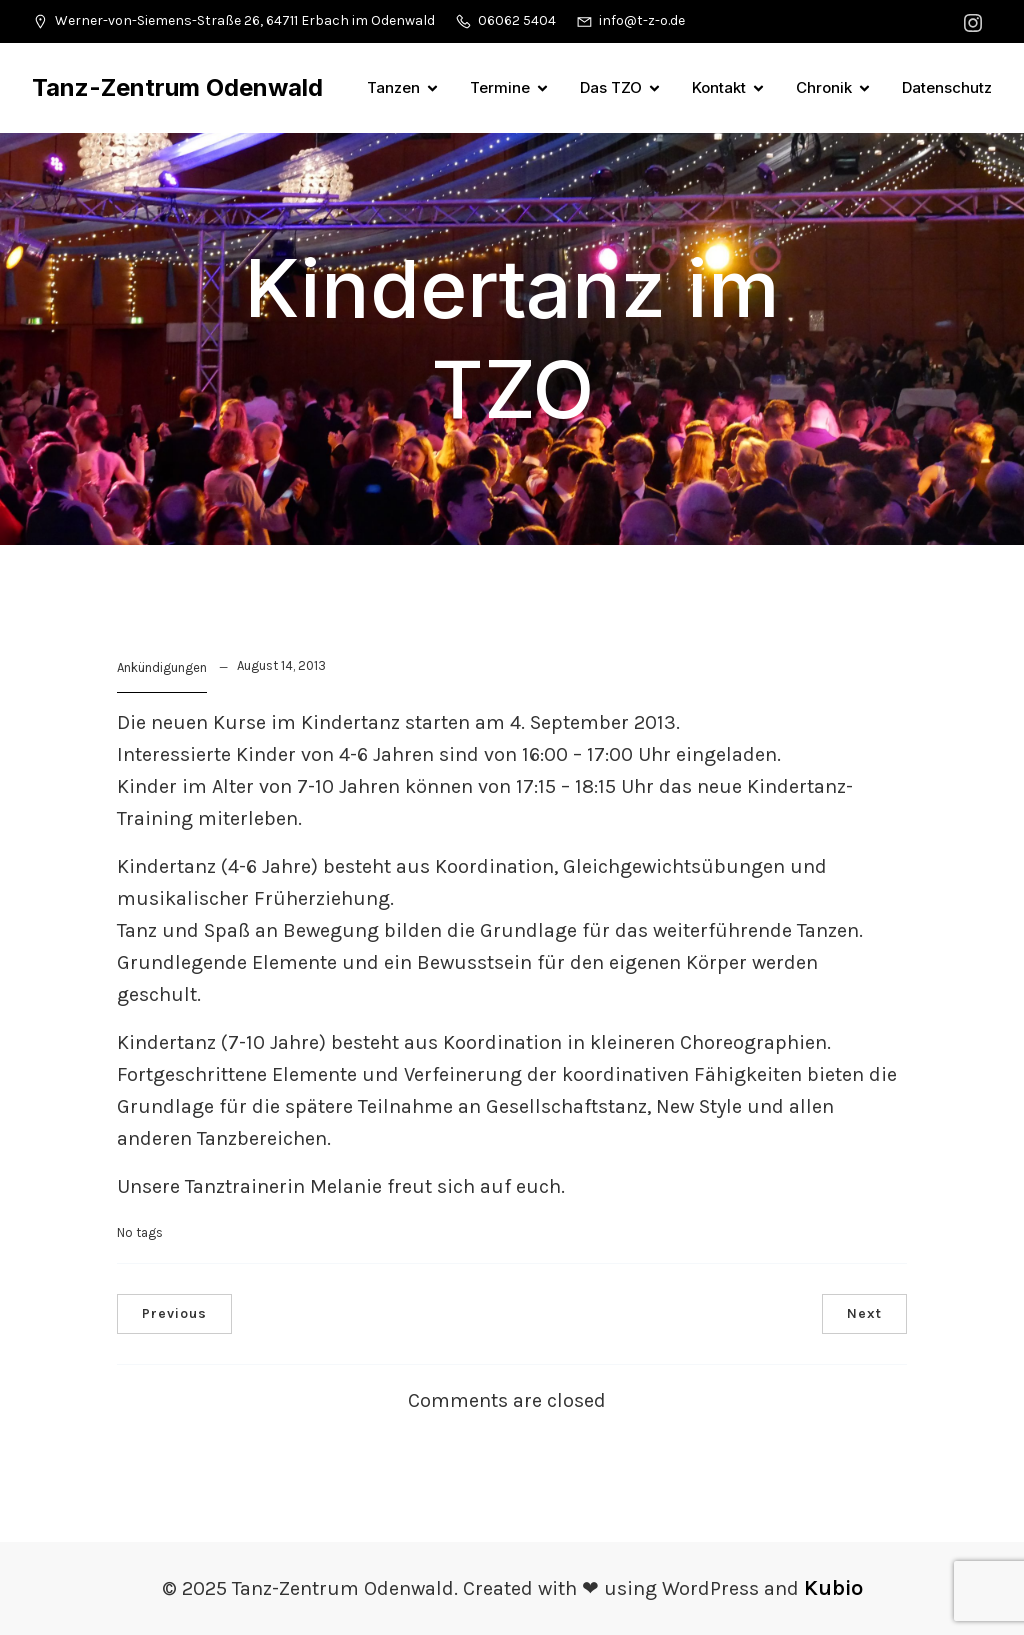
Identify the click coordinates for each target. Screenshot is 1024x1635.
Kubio (833, 1588)
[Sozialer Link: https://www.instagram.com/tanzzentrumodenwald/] (975, 21)
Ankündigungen (162, 667)
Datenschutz (947, 87)
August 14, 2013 (281, 665)
